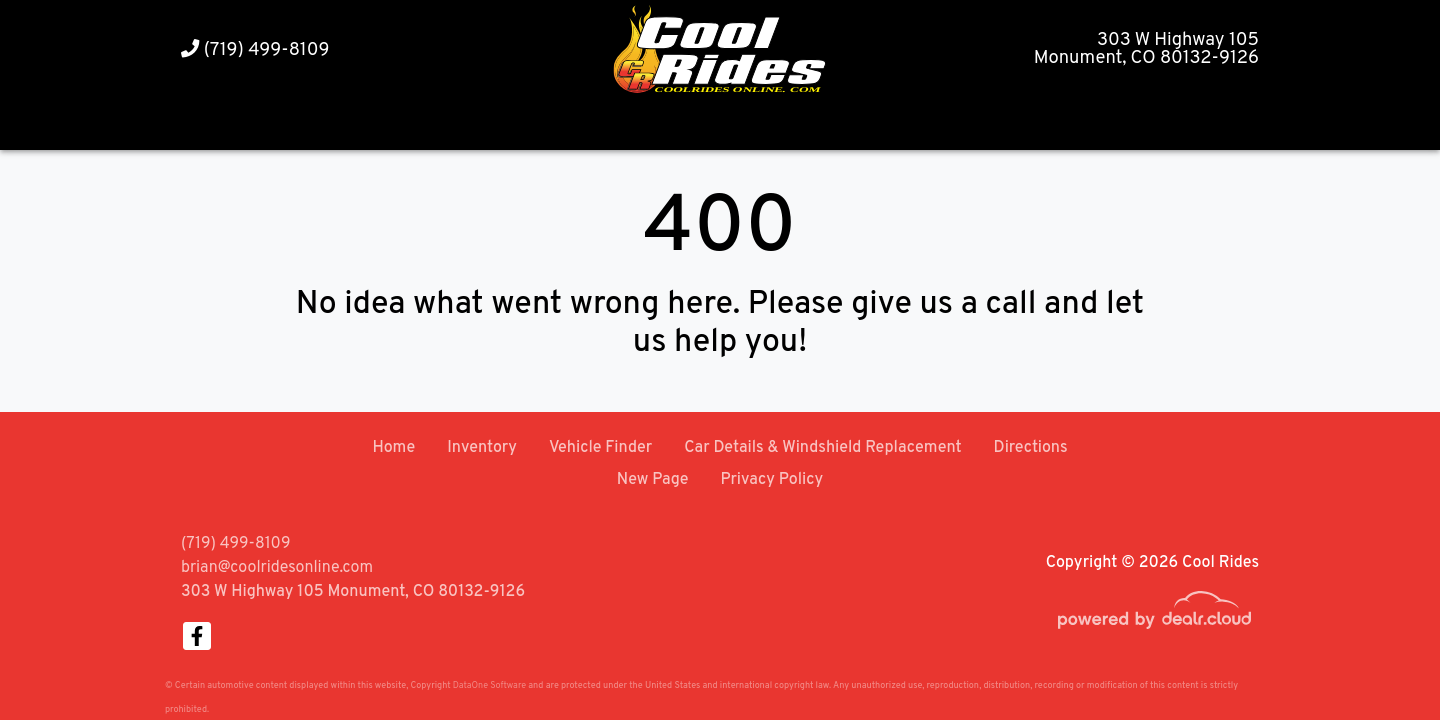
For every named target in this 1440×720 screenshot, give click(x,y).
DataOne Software (489, 685)
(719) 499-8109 (255, 50)
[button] (1019, 125)
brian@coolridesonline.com (277, 568)
